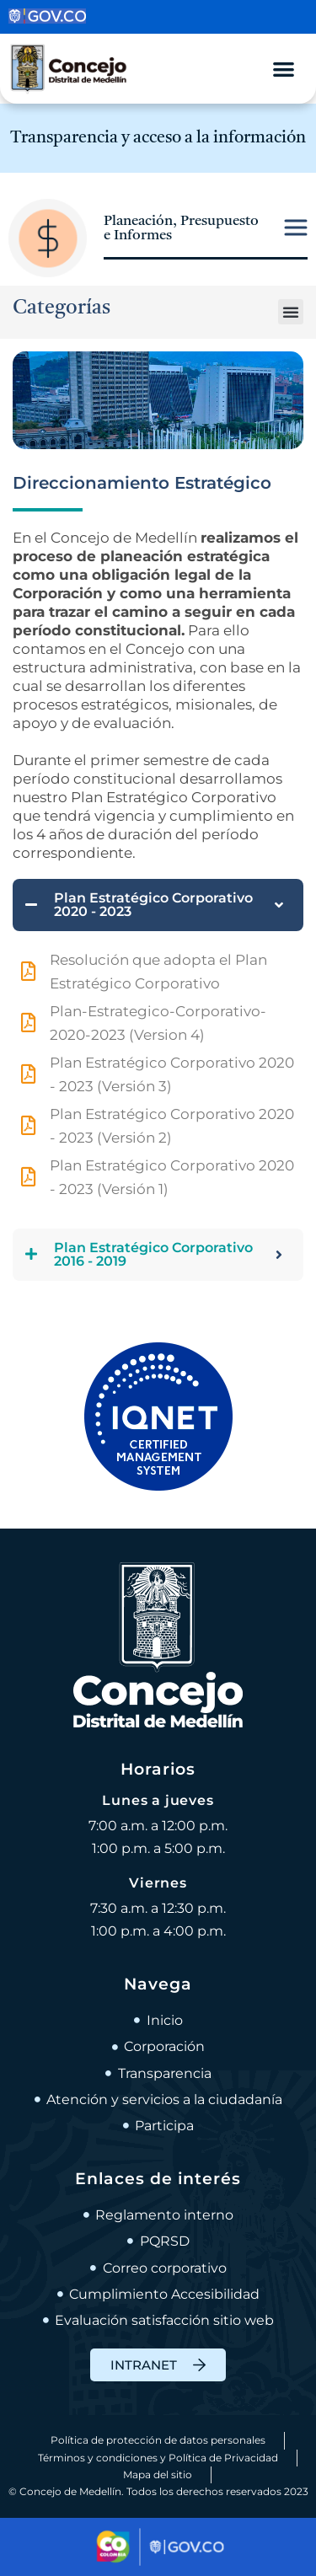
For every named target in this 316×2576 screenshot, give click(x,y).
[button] (290, 311)
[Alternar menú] (283, 68)
